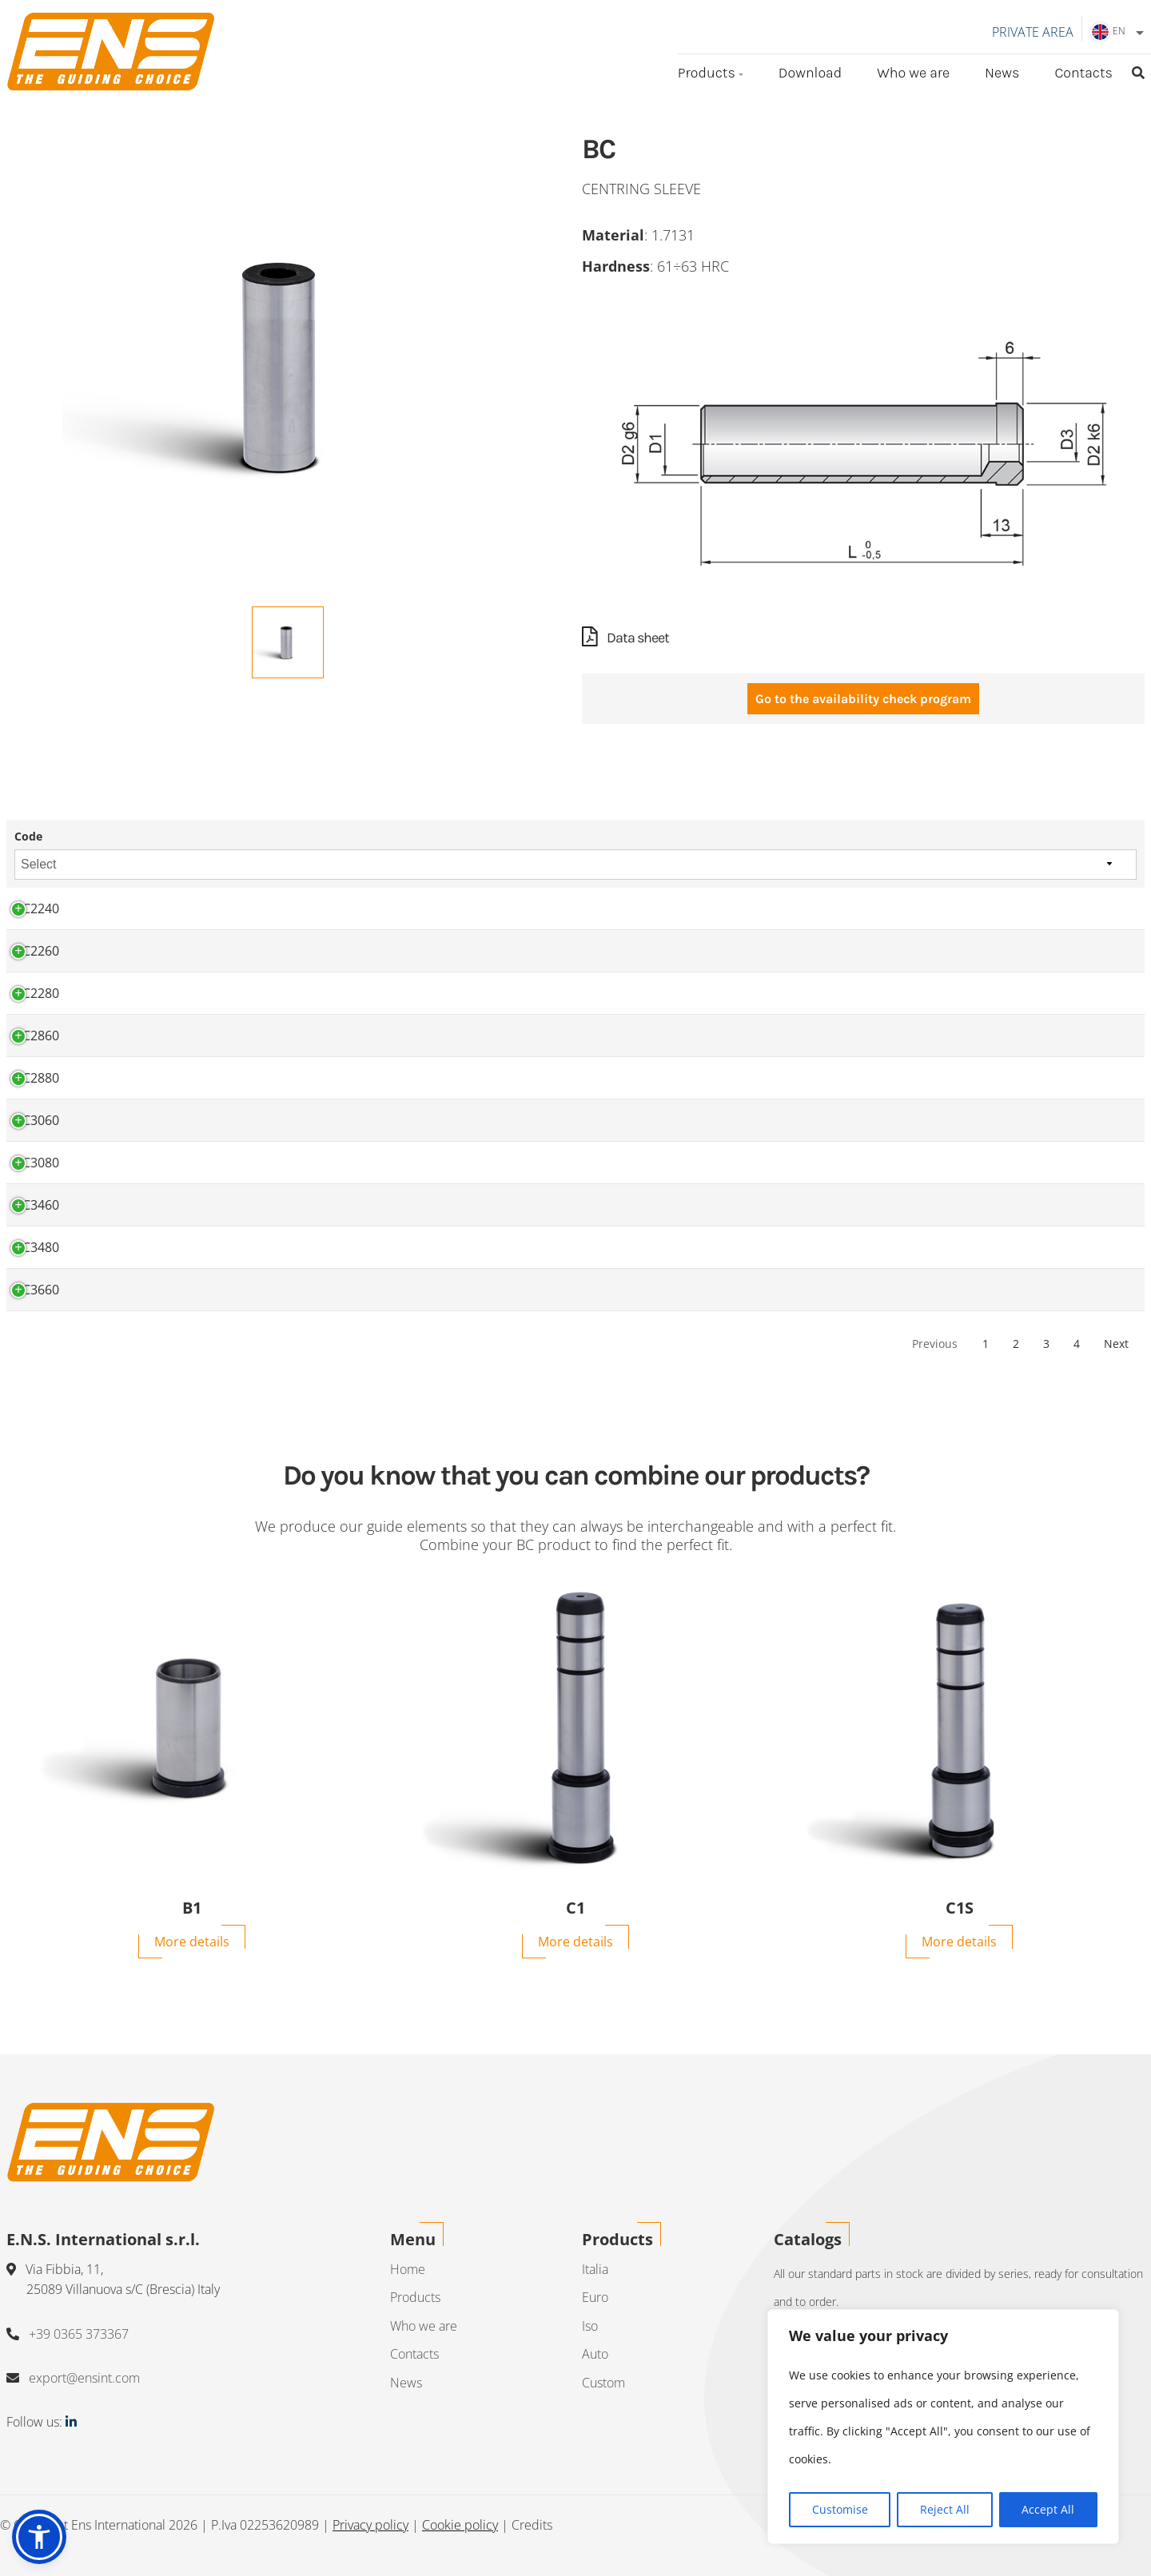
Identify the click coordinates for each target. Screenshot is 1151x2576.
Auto (595, 2354)
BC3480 (36, 1248)
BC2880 (36, 1078)
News (1002, 72)
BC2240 (36, 909)
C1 (575, 1909)
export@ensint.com (84, 2378)
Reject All (945, 2509)
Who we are (913, 72)
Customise (840, 2509)
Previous (935, 1344)
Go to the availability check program (863, 699)
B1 (191, 1909)
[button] (39, 2537)
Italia (595, 2269)
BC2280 (36, 994)
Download (810, 72)
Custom (603, 2382)
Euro (595, 2297)
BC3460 (36, 1205)
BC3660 (36, 1290)
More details (191, 1942)
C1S (960, 1909)
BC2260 (36, 951)
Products (706, 72)
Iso (590, 2326)
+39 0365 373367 (79, 2334)
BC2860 (36, 1036)
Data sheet (625, 638)
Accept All (1048, 2509)
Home (407, 2269)
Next (1116, 1344)
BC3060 (36, 1121)
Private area (1032, 32)
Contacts (1083, 72)
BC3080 (36, 1163)
